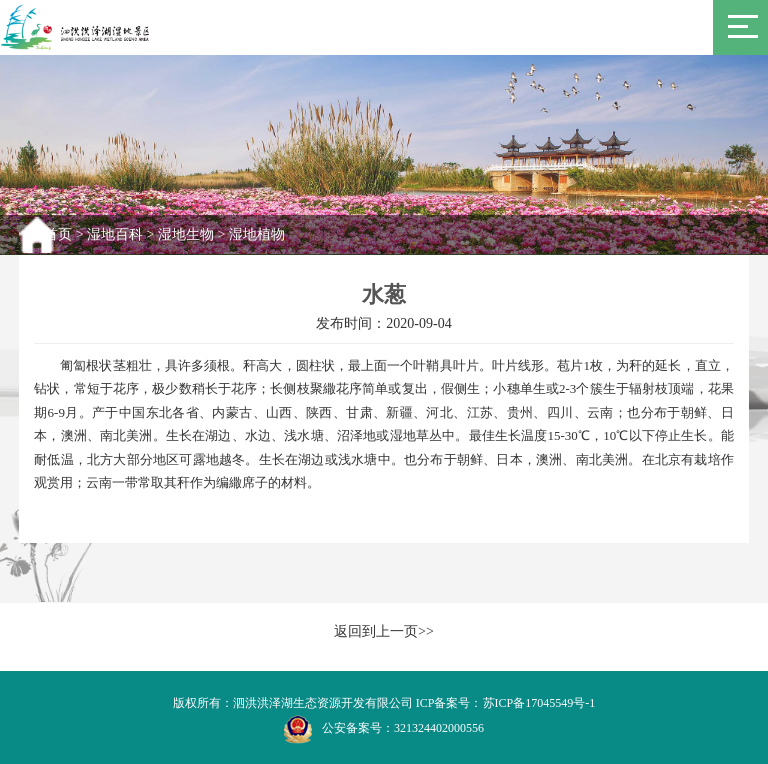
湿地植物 (257, 234)
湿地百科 (115, 234)
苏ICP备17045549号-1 (539, 703)
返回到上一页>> (384, 631)
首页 (58, 234)
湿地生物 (186, 234)
